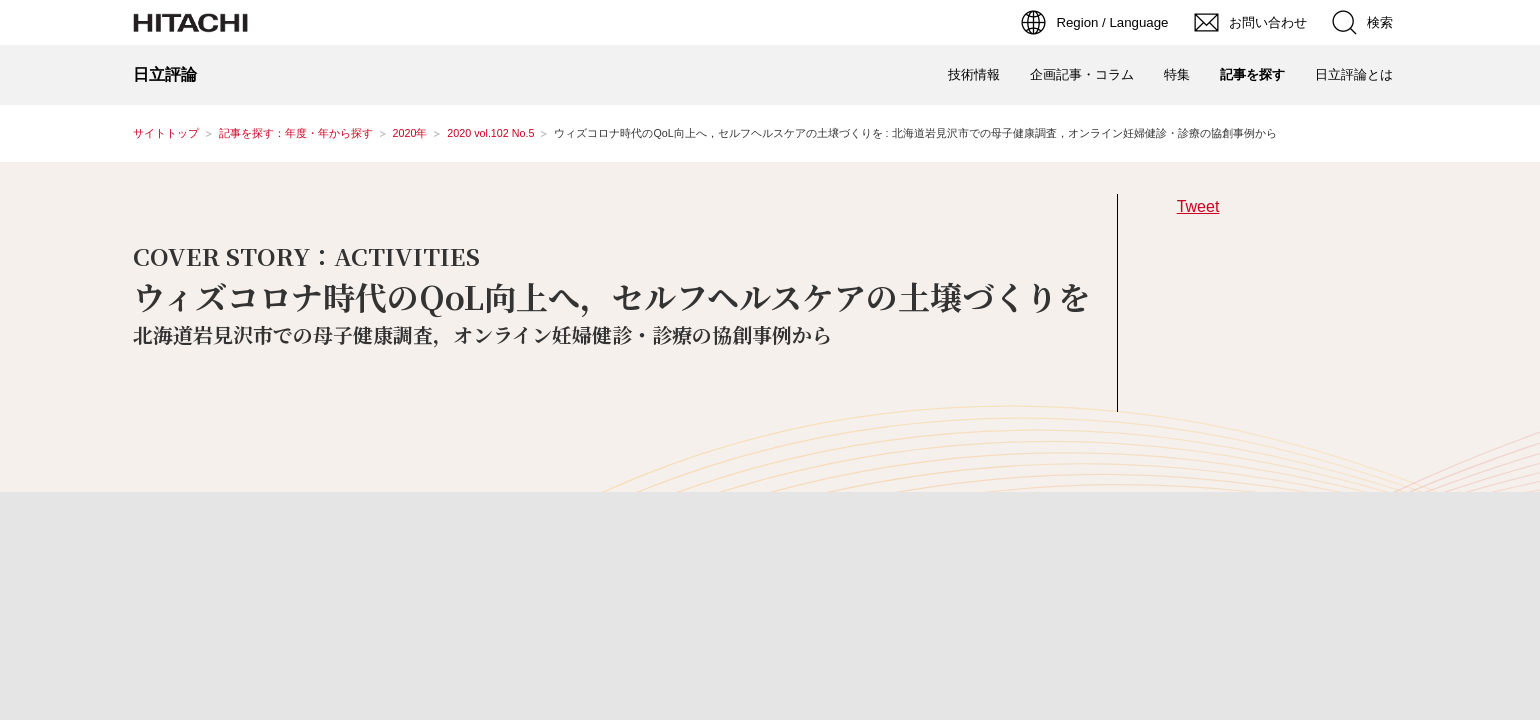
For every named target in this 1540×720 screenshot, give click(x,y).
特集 (1177, 74)
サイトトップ (166, 133)
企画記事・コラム (1082, 74)
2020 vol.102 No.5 (490, 133)
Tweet (1198, 206)
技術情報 (974, 74)
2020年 (410, 133)
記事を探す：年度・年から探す (296, 133)
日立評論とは (1354, 74)
